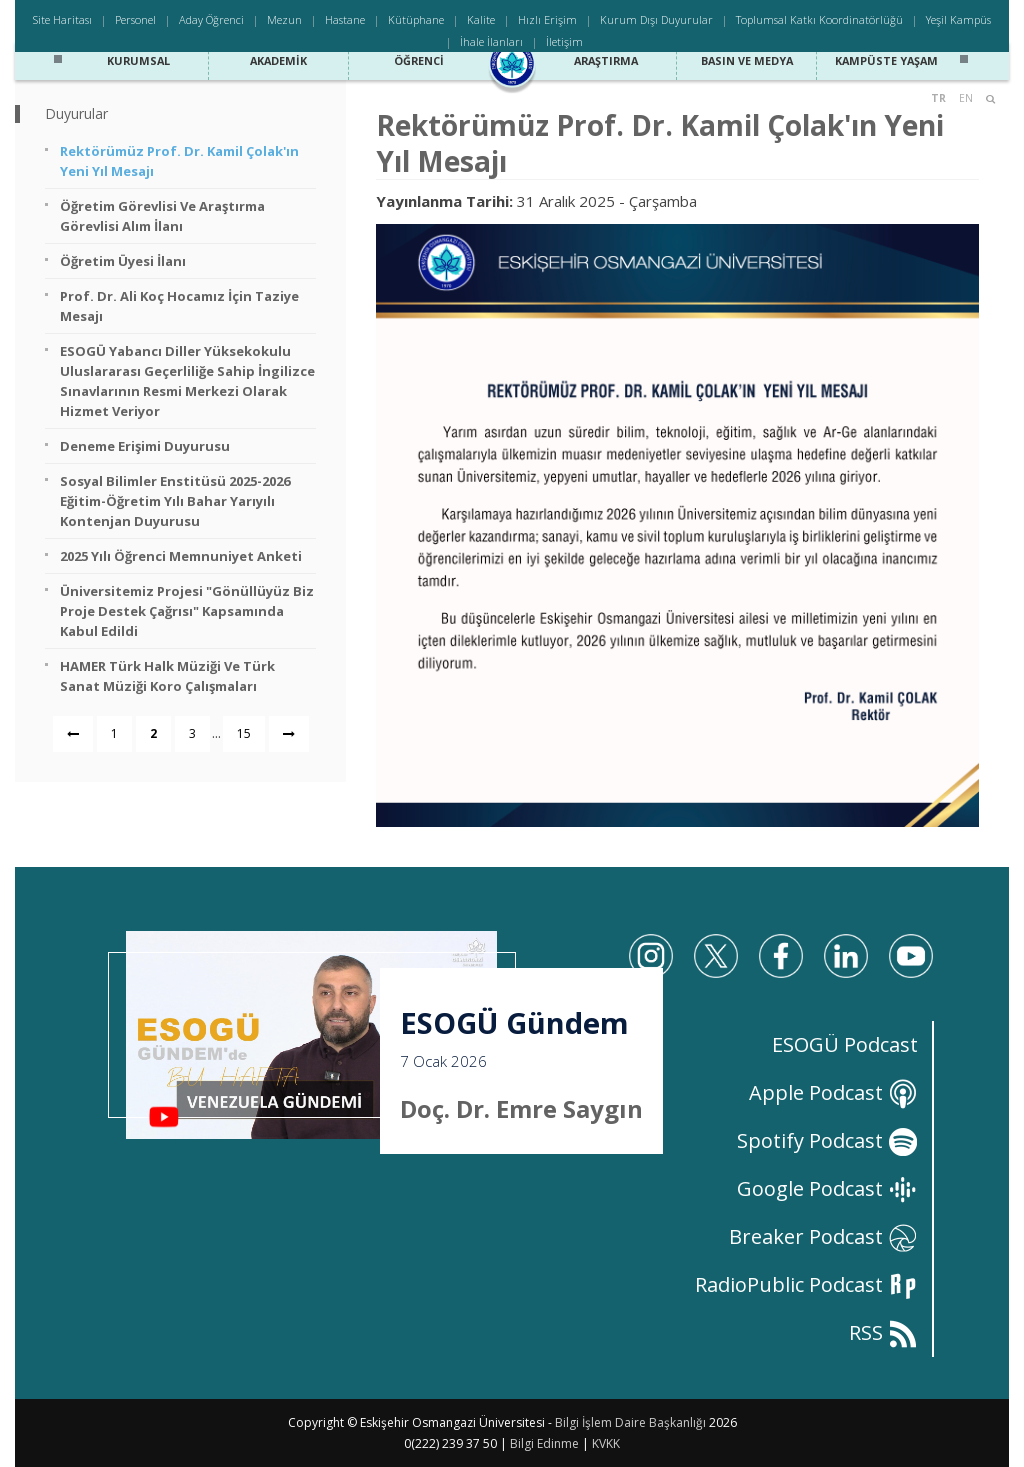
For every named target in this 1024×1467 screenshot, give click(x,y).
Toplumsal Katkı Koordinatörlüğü (819, 19)
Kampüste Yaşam (886, 58)
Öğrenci (418, 58)
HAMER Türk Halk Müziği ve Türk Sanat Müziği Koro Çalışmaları (167, 676)
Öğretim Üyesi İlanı (123, 261)
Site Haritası (62, 19)
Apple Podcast (833, 1092)
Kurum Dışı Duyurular (656, 19)
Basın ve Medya (747, 58)
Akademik (279, 58)
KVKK (606, 1443)
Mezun (284, 19)
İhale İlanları (491, 41)
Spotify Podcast (827, 1140)
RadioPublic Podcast (806, 1284)
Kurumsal (138, 58)
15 (244, 733)
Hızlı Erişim (547, 19)
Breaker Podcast (823, 1236)
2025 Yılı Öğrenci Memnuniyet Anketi (181, 556)
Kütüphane (416, 19)
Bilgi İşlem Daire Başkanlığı (630, 1422)
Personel (135, 19)
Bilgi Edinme (544, 1443)
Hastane (345, 19)
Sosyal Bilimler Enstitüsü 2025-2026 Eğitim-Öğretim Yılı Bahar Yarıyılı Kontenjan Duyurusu (175, 501)
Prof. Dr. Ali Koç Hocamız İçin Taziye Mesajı (179, 306)
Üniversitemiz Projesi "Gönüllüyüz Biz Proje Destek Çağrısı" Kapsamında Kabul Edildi (187, 611)
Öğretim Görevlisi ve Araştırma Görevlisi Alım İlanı (162, 216)
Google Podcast (827, 1188)
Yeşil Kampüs (958, 19)
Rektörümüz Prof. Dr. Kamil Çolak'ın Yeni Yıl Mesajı (179, 161)
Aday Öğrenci (211, 19)
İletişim (564, 41)
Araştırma (606, 58)
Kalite (481, 19)
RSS (883, 1332)
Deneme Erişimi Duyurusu (145, 446)
